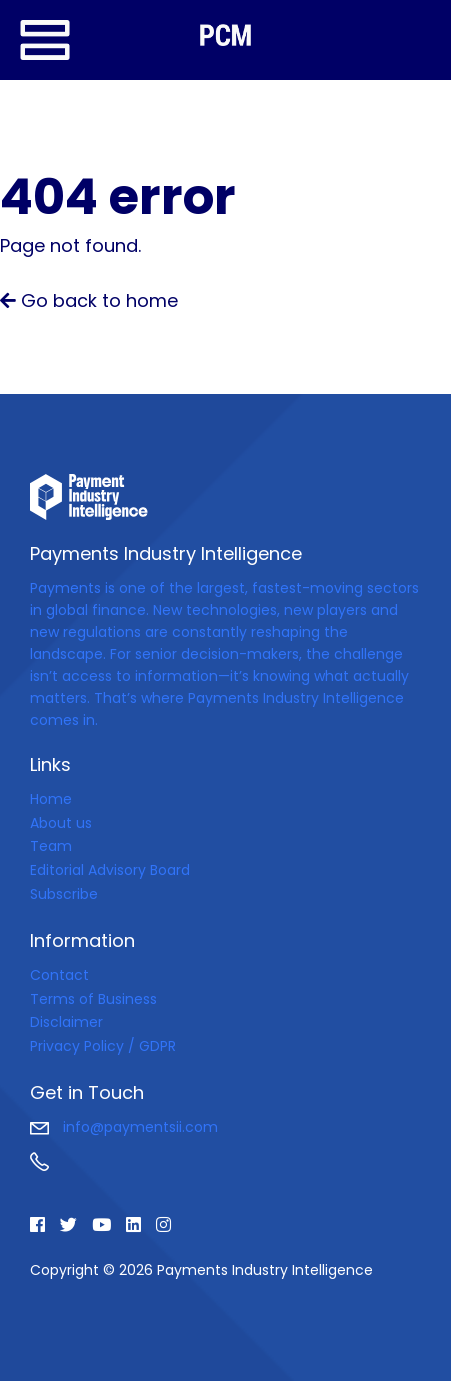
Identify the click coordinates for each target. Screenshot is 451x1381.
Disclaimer (66, 1022)
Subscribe (64, 894)
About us (61, 823)
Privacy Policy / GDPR (103, 1046)
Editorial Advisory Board (110, 870)
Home (51, 799)
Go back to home (89, 300)
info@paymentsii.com (124, 1127)
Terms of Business (93, 999)
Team (51, 846)
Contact (59, 975)
